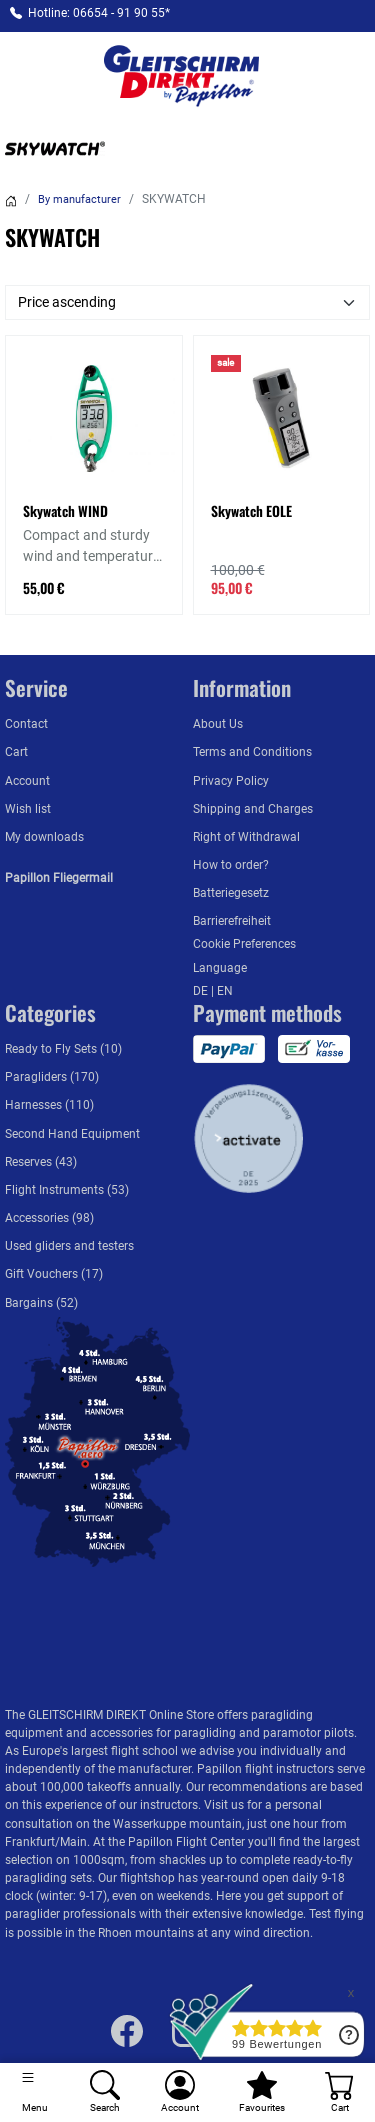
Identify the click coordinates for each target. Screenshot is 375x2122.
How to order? (231, 865)
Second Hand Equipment (72, 1134)
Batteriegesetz (231, 893)
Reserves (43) (41, 1162)
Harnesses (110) (49, 1105)
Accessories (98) (49, 1218)
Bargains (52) (41, 1303)
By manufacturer (79, 199)
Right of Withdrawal (246, 837)
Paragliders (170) (52, 1077)
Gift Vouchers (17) (54, 1274)
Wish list (28, 809)
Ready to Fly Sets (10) (63, 1049)
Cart (16, 752)
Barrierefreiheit (232, 921)
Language (220, 968)
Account (27, 781)
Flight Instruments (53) (67, 1190)
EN (225, 991)
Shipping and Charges (253, 809)
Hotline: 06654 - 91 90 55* (99, 13)
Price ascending (67, 302)
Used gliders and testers (69, 1246)
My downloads (44, 837)
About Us (218, 724)
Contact (26, 724)
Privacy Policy (231, 781)
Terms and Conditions (252, 752)
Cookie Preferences (244, 944)
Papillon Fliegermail (59, 878)
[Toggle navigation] (35, 2092)
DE (202, 991)
